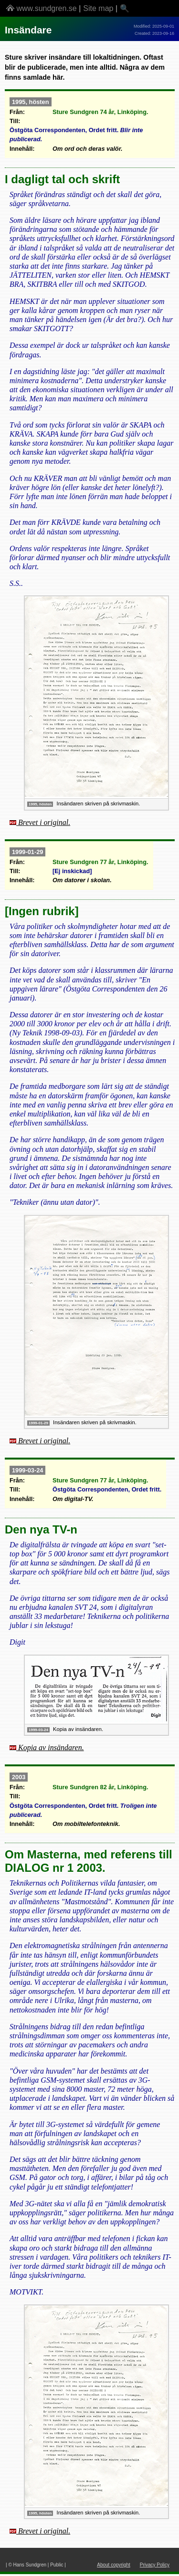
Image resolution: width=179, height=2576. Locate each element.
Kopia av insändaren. (51, 1747)
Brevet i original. (44, 822)
